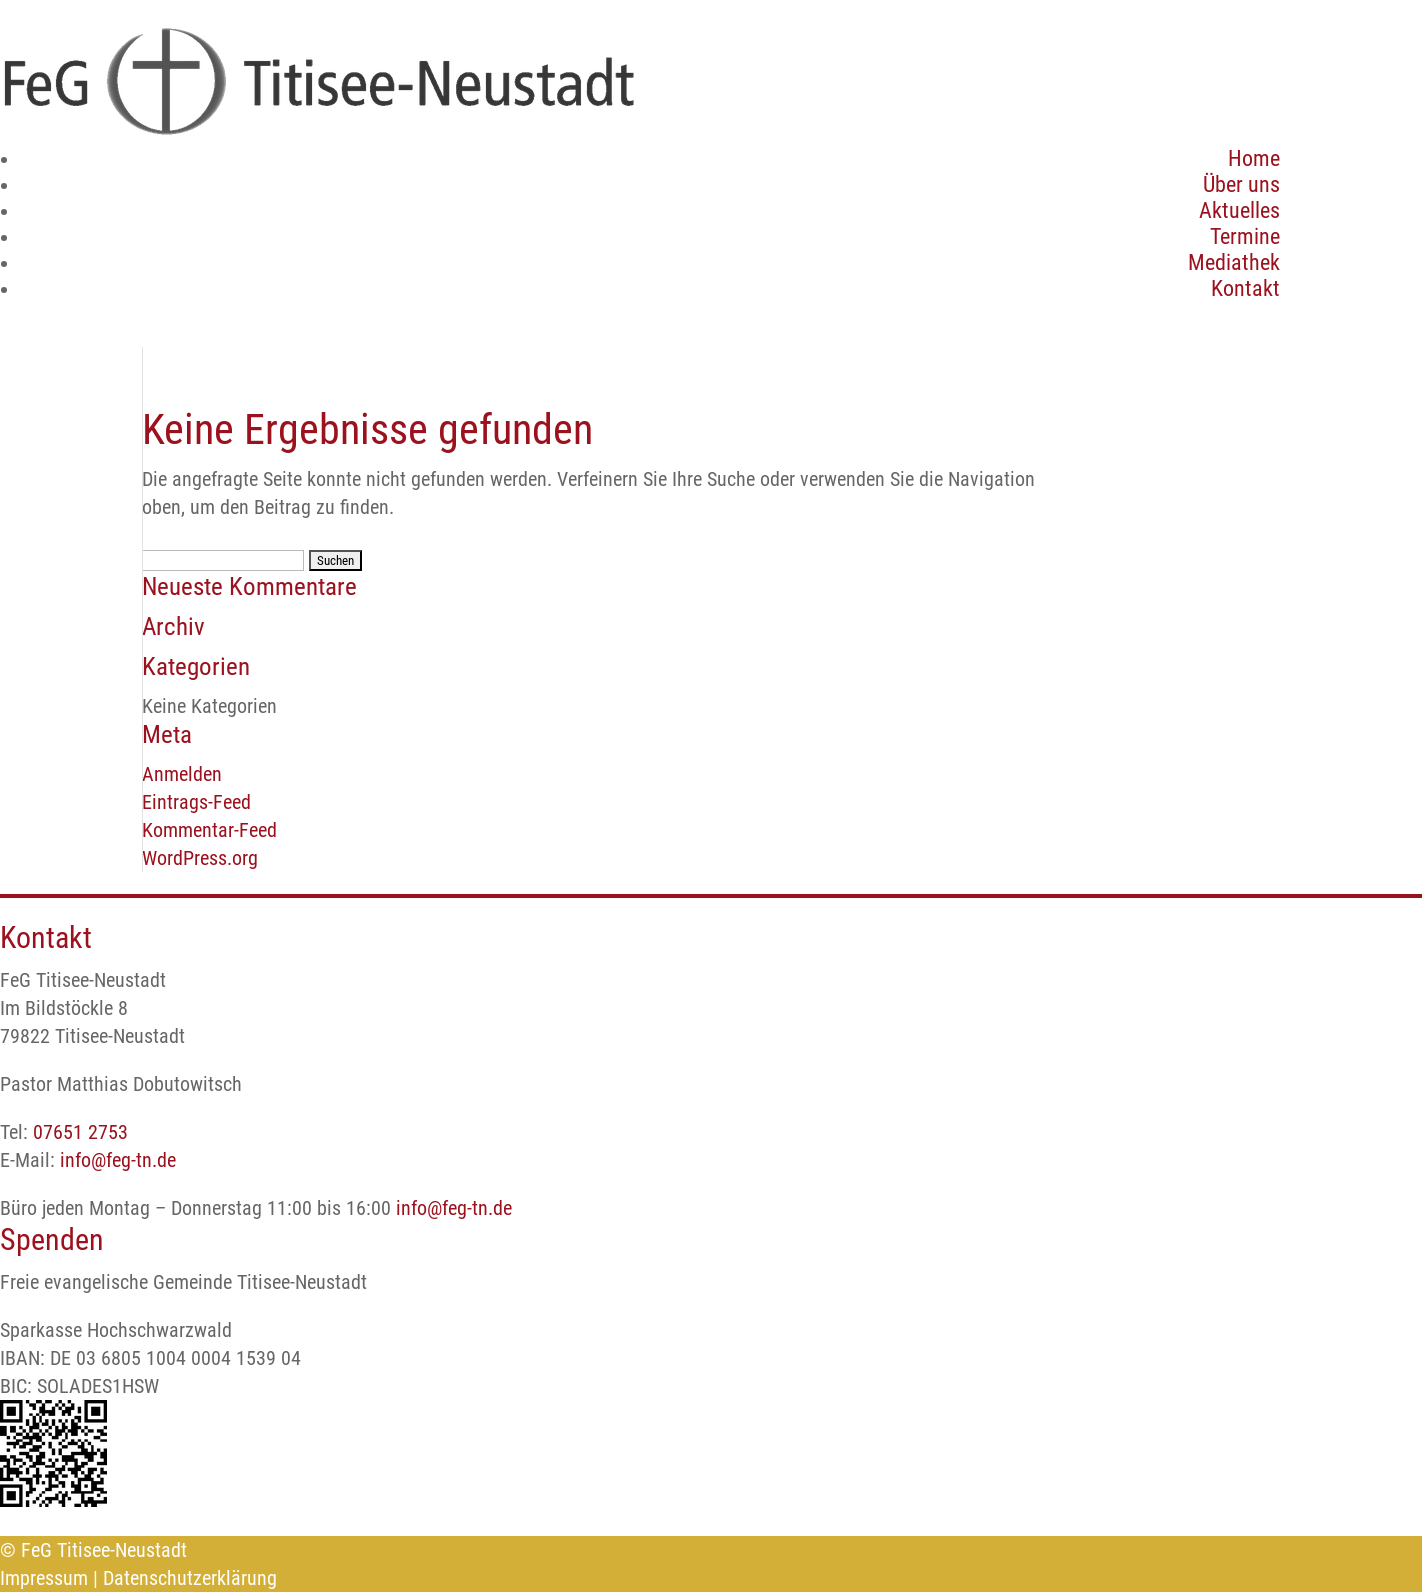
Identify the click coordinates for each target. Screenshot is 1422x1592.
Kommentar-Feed (209, 830)
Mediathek (1234, 262)
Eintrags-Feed (196, 802)
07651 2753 (80, 1132)
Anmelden (182, 774)
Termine (1245, 236)
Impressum (44, 1578)
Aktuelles (1239, 210)
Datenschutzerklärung (190, 1578)
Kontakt (1245, 288)
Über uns (1241, 184)
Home (1254, 158)
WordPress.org (200, 858)
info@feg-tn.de (118, 1160)
